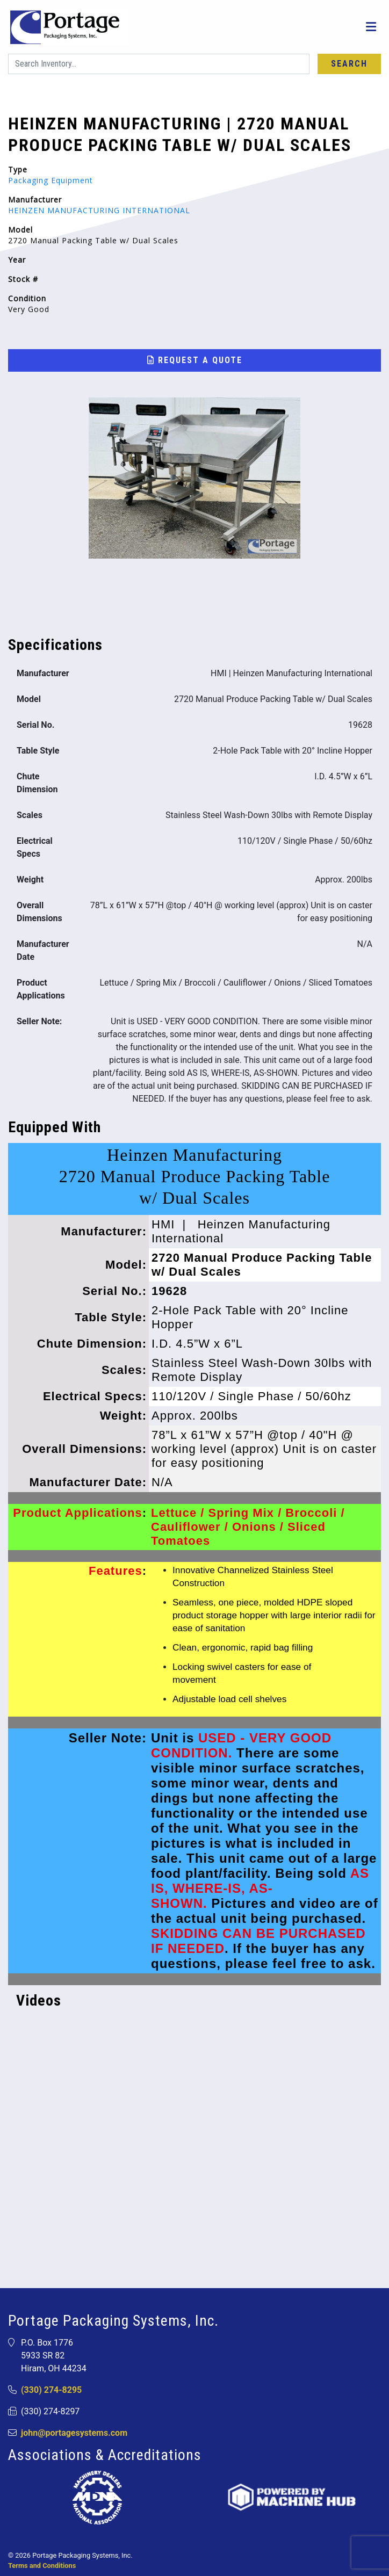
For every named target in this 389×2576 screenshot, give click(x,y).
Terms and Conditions (42, 2565)
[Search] (158, 64)
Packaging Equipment (50, 180)
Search (349, 64)
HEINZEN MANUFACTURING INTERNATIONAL (99, 210)
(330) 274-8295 (51, 2390)
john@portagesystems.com (74, 2433)
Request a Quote (194, 360)
